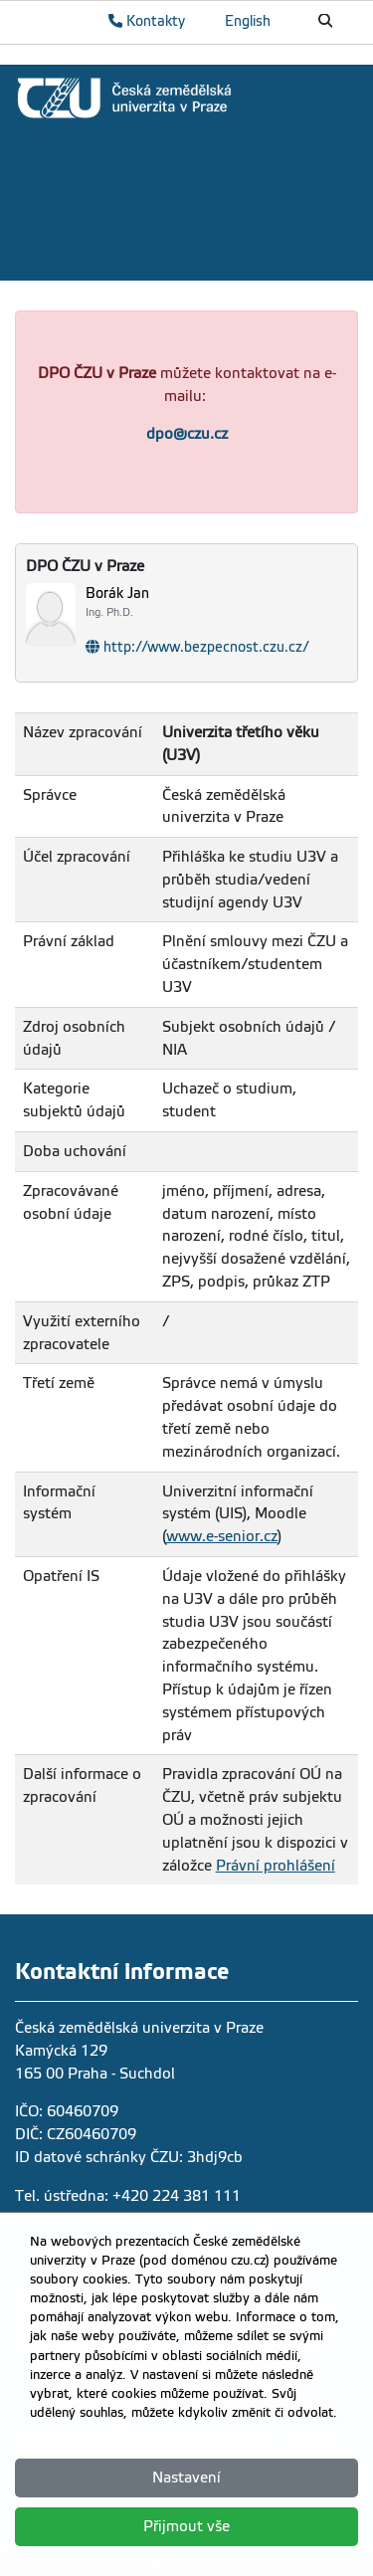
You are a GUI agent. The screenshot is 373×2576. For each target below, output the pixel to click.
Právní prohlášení (275, 1866)
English (248, 21)
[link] (186, 98)
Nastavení (186, 2477)
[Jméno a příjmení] (221, 602)
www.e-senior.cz (222, 1536)
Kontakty (146, 21)
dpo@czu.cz (187, 434)
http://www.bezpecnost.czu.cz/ (205, 647)
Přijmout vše (186, 2526)
